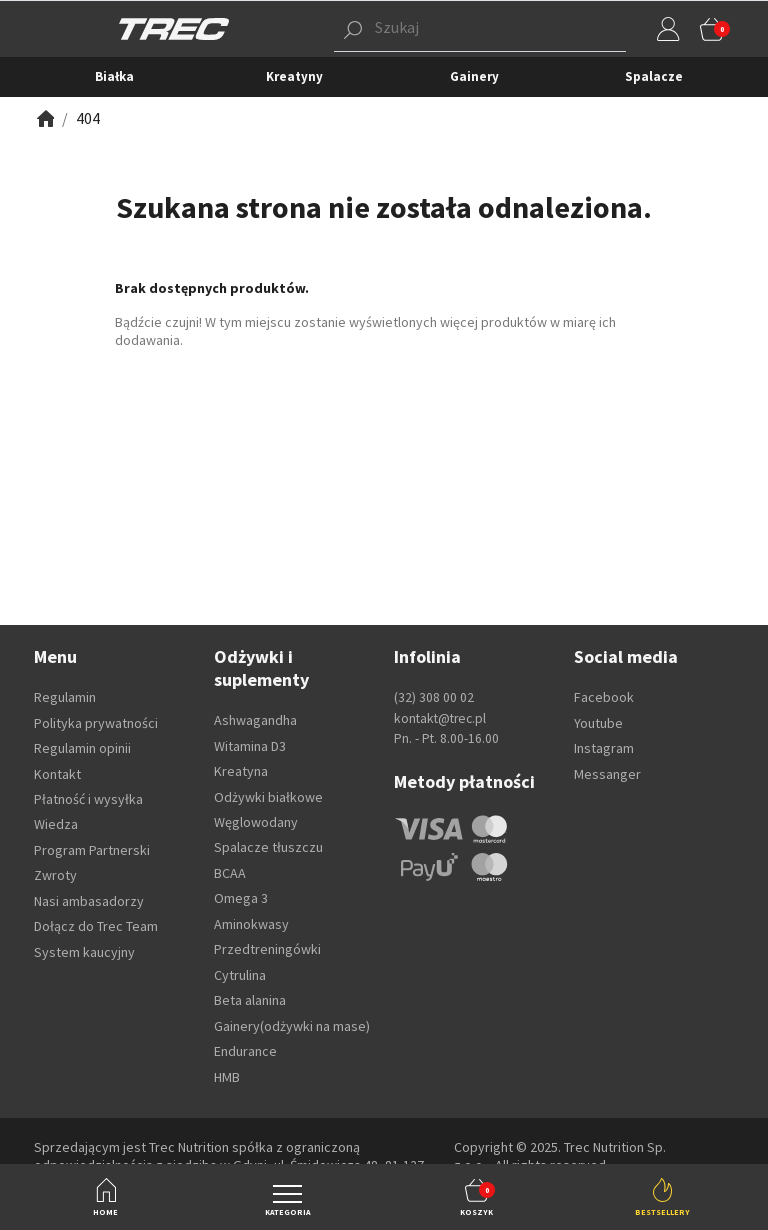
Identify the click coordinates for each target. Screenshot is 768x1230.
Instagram (604, 748)
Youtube (598, 723)
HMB (227, 1077)
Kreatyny (294, 76)
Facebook (604, 697)
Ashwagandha (255, 720)
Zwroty (55, 875)
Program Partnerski (92, 850)
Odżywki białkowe (268, 797)
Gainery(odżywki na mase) (292, 1026)
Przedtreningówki (267, 949)
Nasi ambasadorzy (89, 901)
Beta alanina (250, 1000)
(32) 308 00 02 (434, 697)
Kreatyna (241, 771)
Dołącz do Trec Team (96, 926)
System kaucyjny (84, 952)
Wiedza (56, 824)
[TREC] (174, 27)
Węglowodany (256, 822)
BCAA (230, 873)
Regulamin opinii (82, 748)
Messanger (607, 774)
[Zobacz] (44, 118)
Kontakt (57, 774)
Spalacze (654, 76)
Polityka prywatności (96, 723)
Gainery (474, 76)
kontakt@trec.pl (440, 718)
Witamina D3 (250, 746)
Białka (114, 76)
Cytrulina (240, 975)
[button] (449, 29)
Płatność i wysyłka (88, 799)
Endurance (245, 1051)
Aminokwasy (251, 924)
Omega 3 (241, 898)
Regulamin (65, 697)
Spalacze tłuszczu (268, 847)
